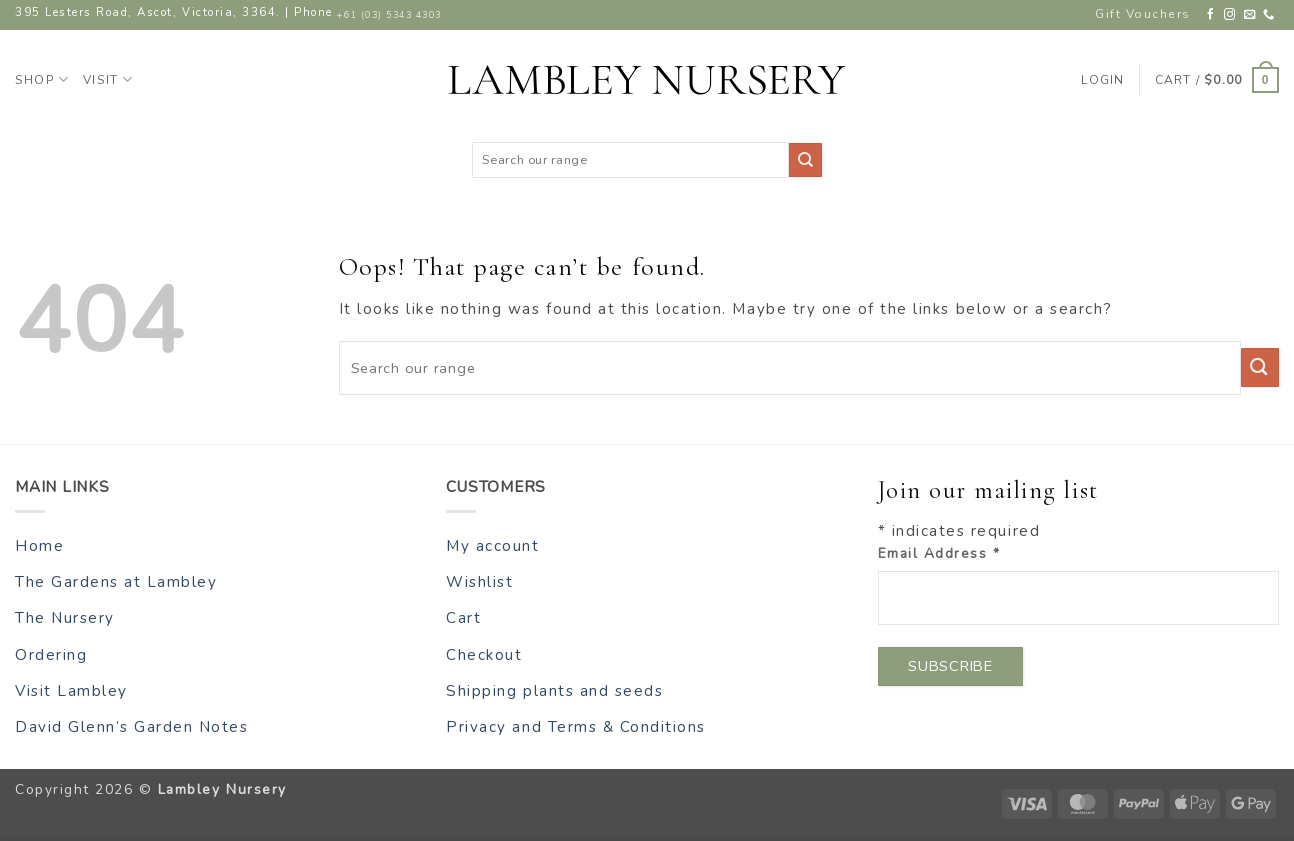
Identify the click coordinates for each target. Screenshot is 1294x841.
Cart (463, 618)
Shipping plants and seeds (554, 691)
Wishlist (479, 582)
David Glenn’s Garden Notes (132, 727)
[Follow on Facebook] (1211, 15)
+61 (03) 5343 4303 (389, 15)
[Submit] (805, 159)
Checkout (484, 655)
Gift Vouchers (1143, 14)
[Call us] (1269, 15)
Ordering (51, 655)
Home (39, 546)
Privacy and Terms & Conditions (576, 727)
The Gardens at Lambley (116, 582)
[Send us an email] (1250, 15)
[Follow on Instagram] (1230, 15)
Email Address (939, 553)
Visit (108, 79)
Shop (42, 79)
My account (492, 546)
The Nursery (65, 618)
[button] (1217, 80)
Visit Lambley (71, 691)
